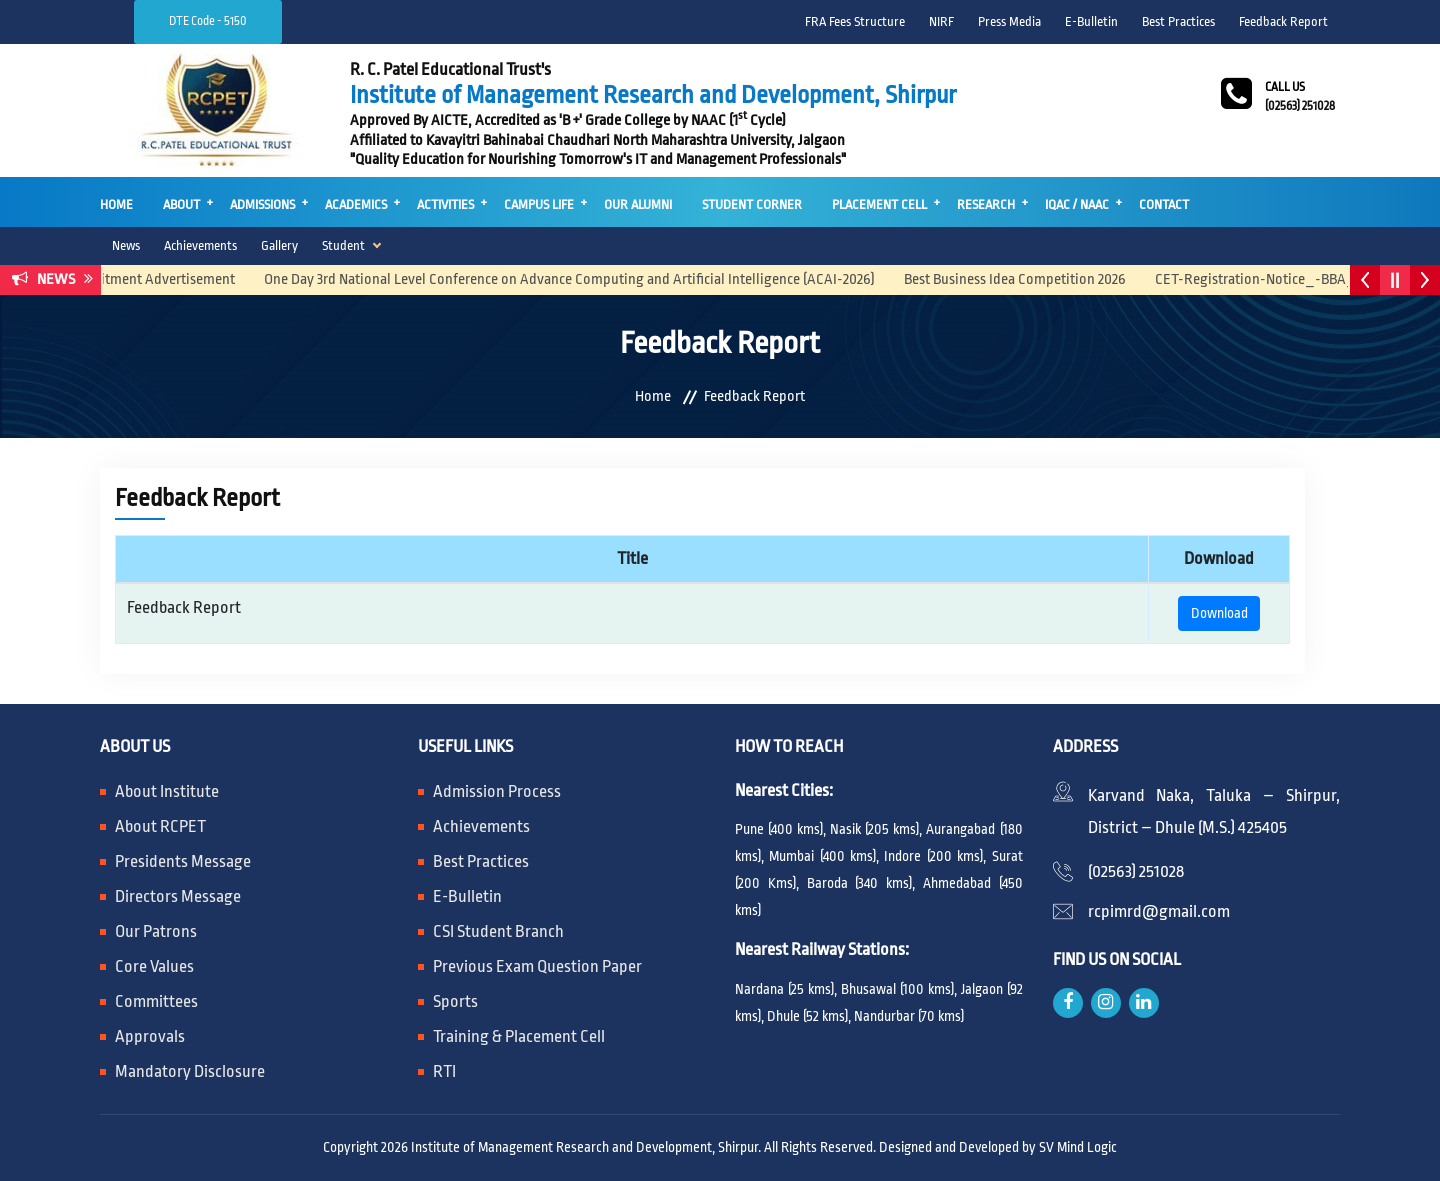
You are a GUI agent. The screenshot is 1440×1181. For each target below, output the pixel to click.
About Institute (167, 791)
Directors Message (178, 896)
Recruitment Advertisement (163, 279)
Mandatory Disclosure (190, 1071)
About (181, 204)
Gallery (279, 245)
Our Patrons (156, 931)
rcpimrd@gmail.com (1159, 911)
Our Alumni (638, 204)
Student (343, 245)
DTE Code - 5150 (208, 21)
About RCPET (160, 826)
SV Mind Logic (1078, 1147)
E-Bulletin (1091, 21)
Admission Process (497, 791)
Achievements (200, 245)
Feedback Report (1283, 21)
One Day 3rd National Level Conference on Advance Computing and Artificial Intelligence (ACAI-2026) (582, 279)
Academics (356, 204)
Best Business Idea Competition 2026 (1027, 279)
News (126, 245)
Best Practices (1178, 21)
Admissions (262, 204)
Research (986, 204)
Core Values (154, 966)
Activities (445, 204)
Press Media (1009, 21)
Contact (1164, 204)
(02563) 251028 (1136, 871)
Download (1219, 613)
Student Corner (752, 204)
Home (116, 204)
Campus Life (539, 204)
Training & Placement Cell (519, 1036)
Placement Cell (879, 204)
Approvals (150, 1036)
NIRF (941, 21)
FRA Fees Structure (855, 21)
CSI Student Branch (498, 931)
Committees (156, 1001)
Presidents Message (183, 861)
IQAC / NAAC (1077, 204)
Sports (455, 1001)
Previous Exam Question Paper (537, 966)
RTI (444, 1071)
